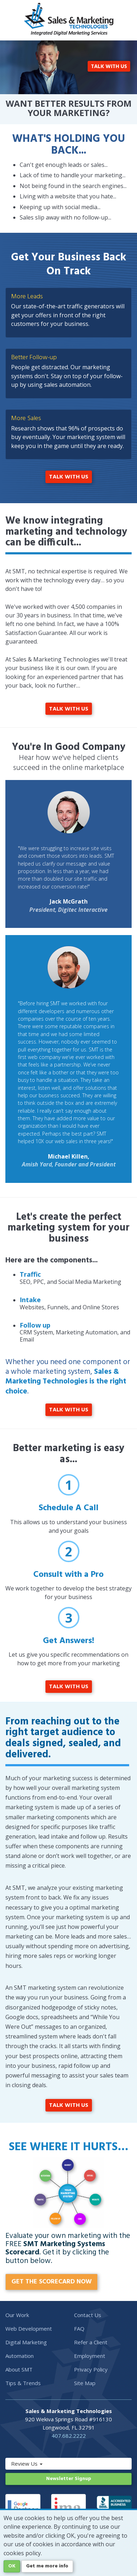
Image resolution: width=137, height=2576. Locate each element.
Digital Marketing (26, 2342)
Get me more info (47, 2566)
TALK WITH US (109, 66)
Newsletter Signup (68, 2479)
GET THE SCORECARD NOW (51, 2282)
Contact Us (87, 2315)
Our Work (17, 2315)
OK (11, 2566)
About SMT (19, 2369)
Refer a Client (90, 2342)
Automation (19, 2355)
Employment (89, 2355)
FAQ (79, 2328)
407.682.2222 (69, 2435)
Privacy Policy (91, 2369)
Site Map (85, 2383)
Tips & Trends (23, 2383)
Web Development (28, 2328)
